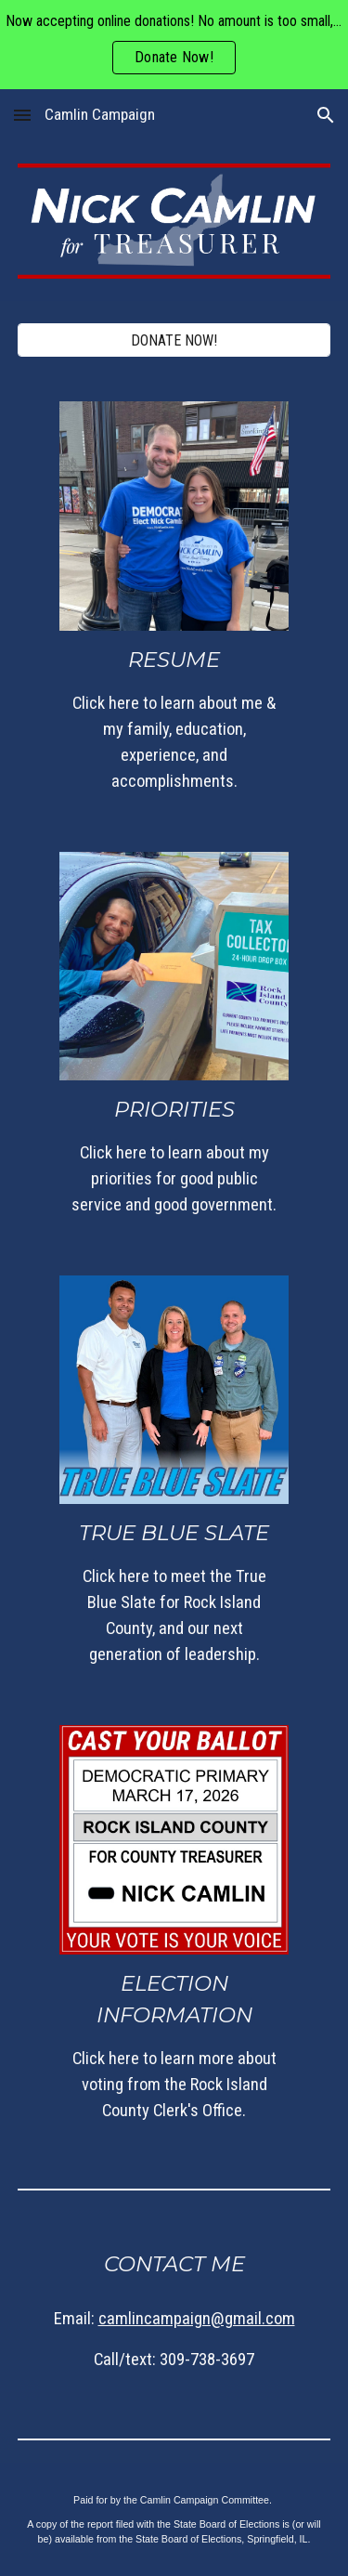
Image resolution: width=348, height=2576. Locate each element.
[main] (173, 719)
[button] (22, 114)
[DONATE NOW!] (174, 340)
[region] (174, 44)
